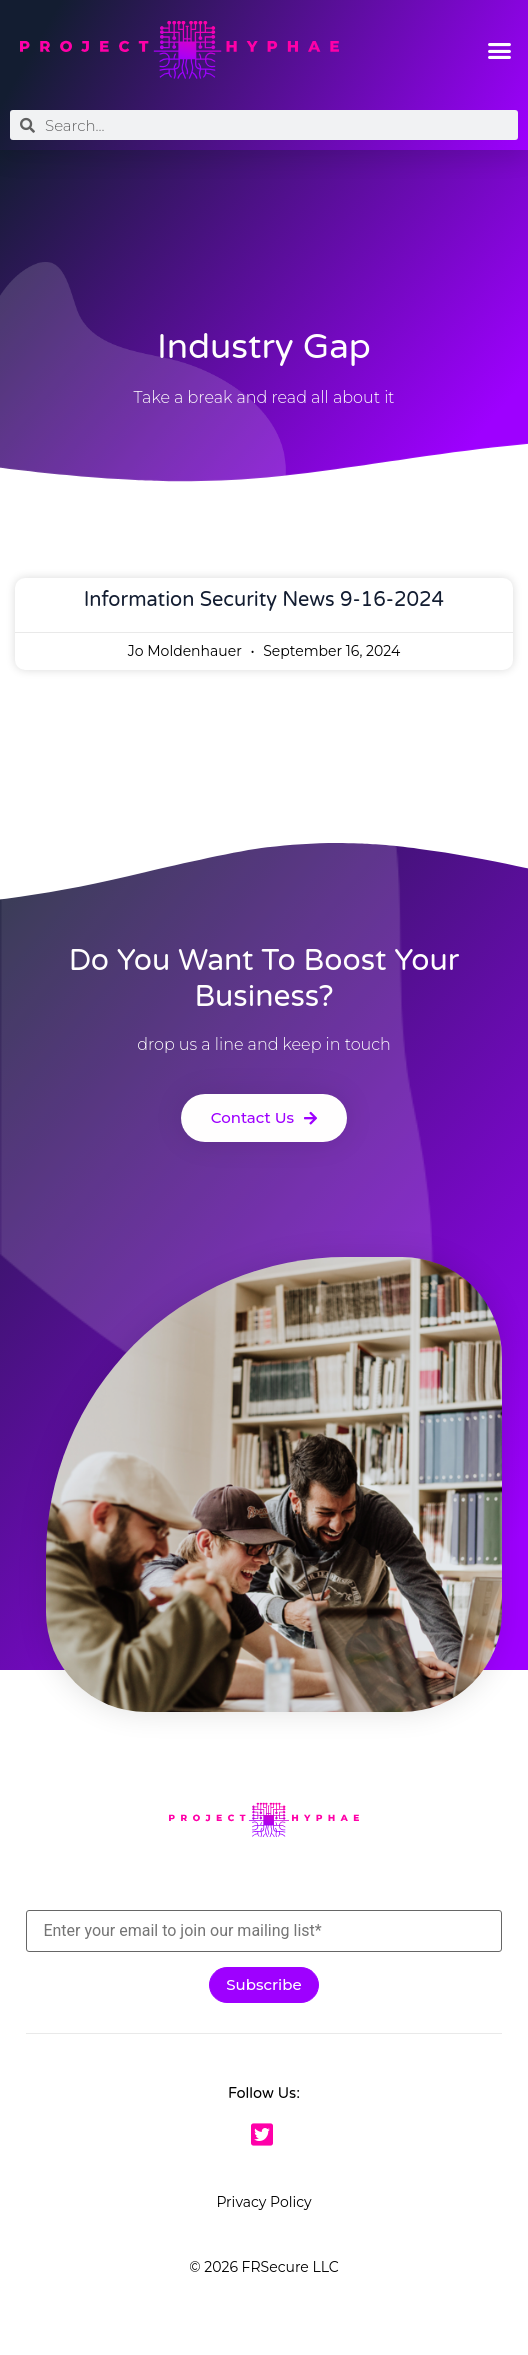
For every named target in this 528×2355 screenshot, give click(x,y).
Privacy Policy (263, 2202)
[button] (499, 50)
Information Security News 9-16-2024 (264, 600)
